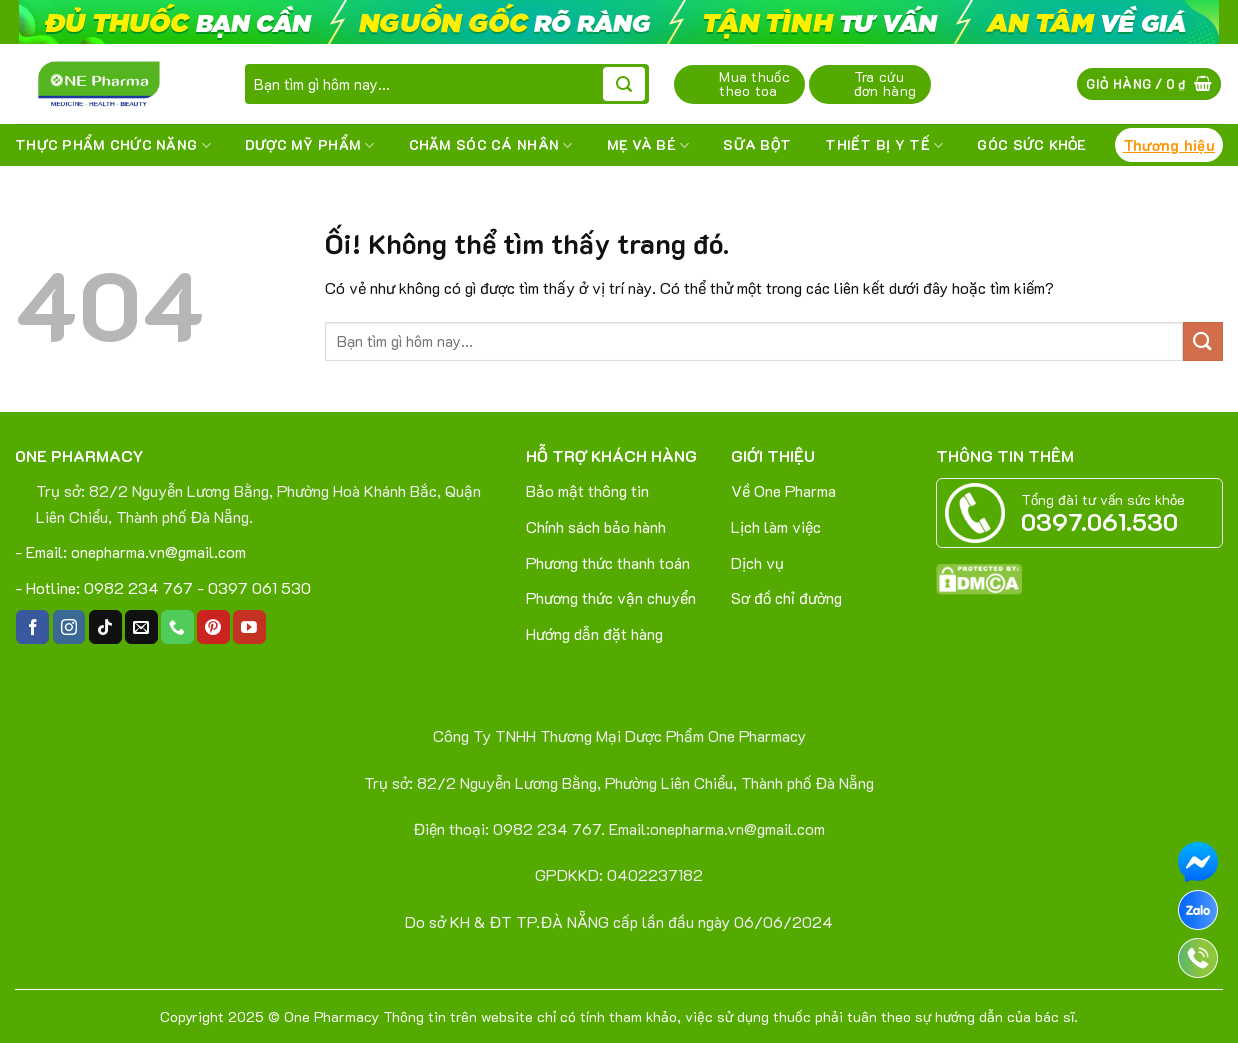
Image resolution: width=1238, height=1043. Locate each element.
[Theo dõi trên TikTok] (105, 627)
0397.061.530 (1099, 521)
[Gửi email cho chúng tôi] (141, 627)
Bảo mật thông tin (587, 490)
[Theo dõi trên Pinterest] (213, 627)
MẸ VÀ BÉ (648, 145)
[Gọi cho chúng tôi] (177, 627)
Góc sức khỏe (1031, 144)
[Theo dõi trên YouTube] (249, 627)
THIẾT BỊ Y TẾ (884, 145)
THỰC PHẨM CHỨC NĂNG (113, 145)
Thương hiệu (1169, 145)
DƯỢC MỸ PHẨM (310, 145)
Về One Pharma (783, 490)
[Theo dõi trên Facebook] (32, 627)
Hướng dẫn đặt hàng (594, 633)
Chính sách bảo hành (596, 526)
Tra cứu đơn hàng (885, 83)
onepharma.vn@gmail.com (158, 551)
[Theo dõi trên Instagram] (69, 627)
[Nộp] (624, 84)
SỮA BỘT (757, 144)
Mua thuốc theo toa (754, 83)
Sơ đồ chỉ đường (786, 597)
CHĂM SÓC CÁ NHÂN (491, 145)
